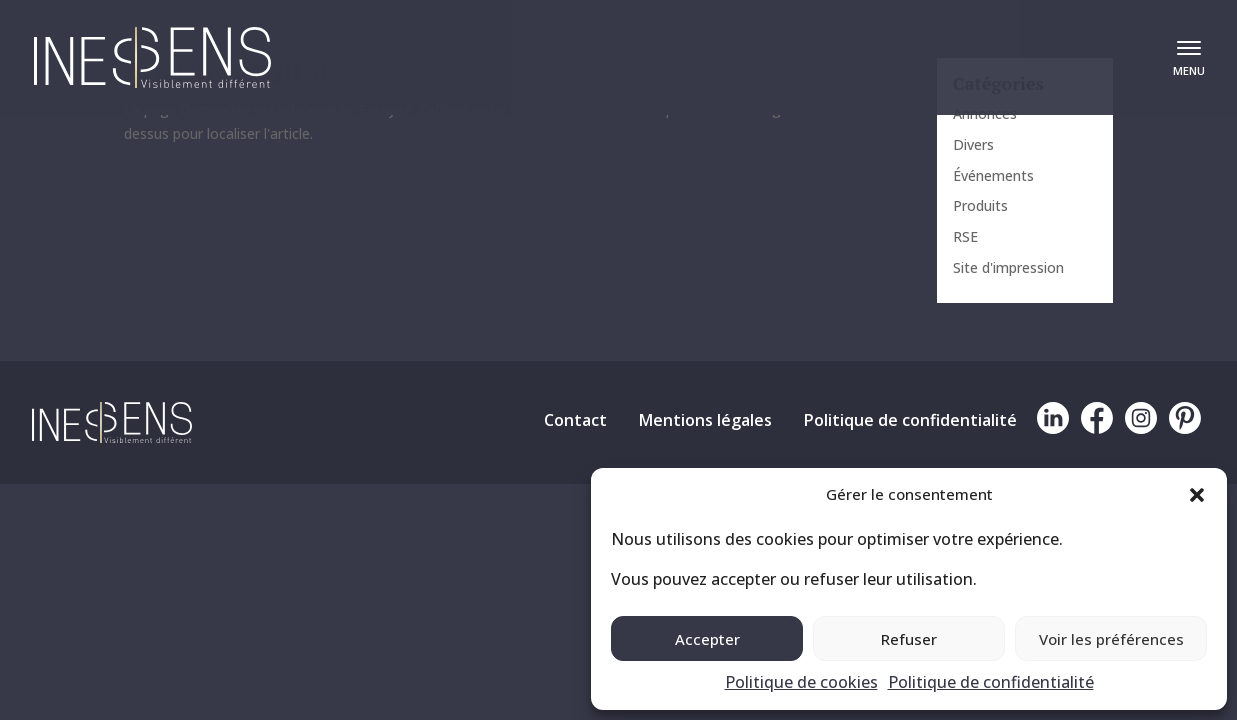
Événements (993, 175)
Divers (973, 144)
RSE (965, 236)
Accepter (707, 639)
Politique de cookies (801, 682)
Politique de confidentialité (991, 682)
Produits (980, 205)
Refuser (909, 639)
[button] (1197, 495)
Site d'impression (1008, 267)
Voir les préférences (1111, 639)
